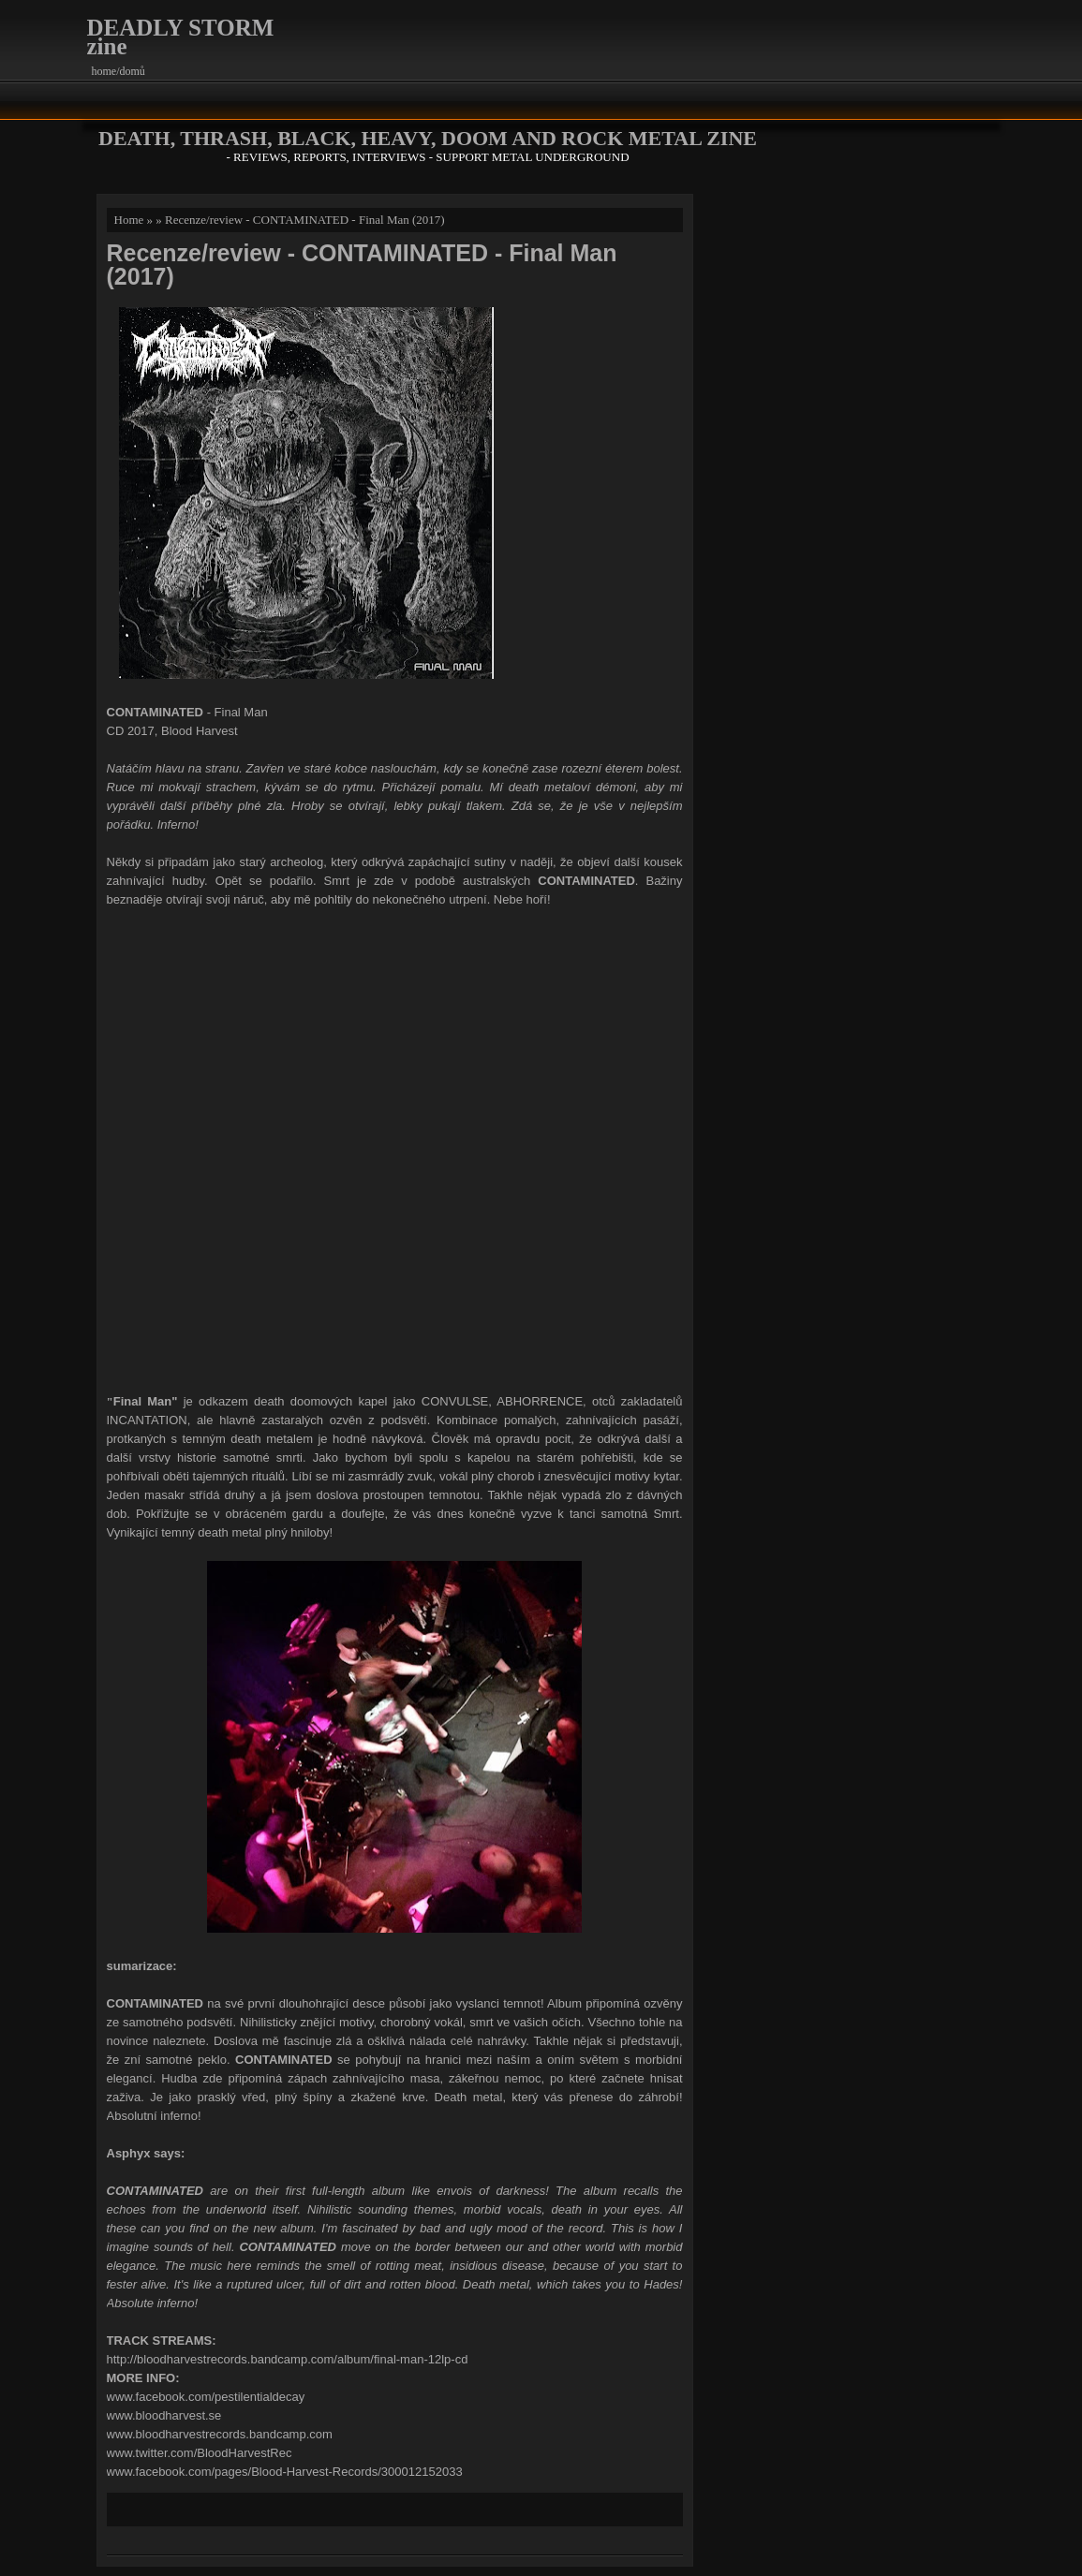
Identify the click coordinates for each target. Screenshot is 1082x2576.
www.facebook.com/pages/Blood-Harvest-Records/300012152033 (285, 2472)
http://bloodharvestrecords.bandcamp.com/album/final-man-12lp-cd (287, 2359)
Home (129, 220)
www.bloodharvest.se (164, 2415)
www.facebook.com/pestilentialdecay (206, 2397)
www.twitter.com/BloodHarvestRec (199, 2453)
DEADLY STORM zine (180, 37)
